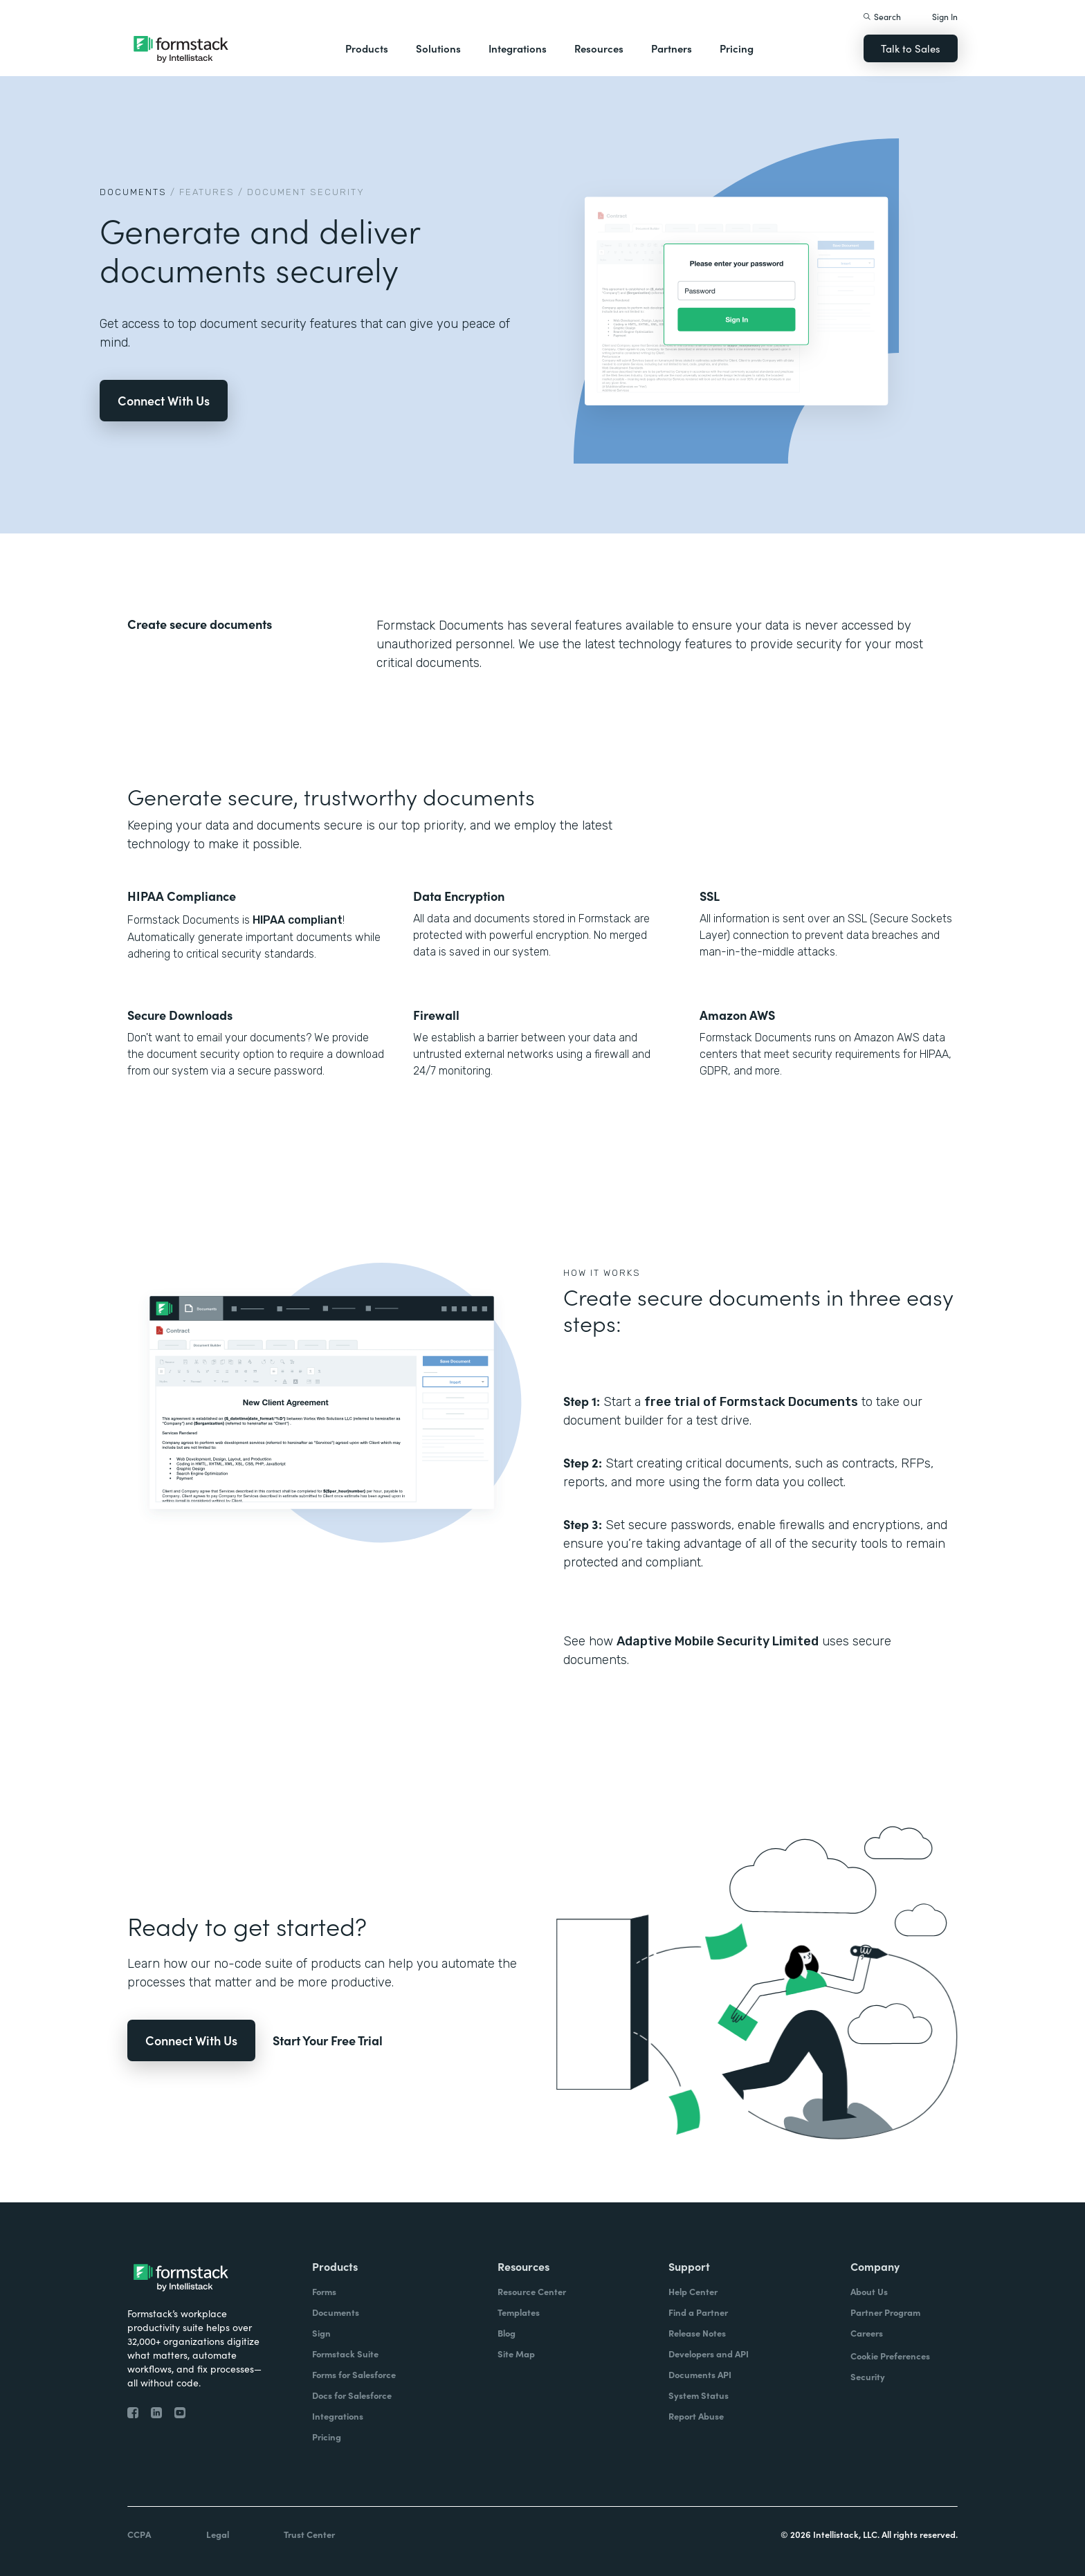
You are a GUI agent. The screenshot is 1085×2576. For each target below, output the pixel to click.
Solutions (438, 48)
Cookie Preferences (890, 2355)
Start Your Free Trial (328, 2040)
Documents (133, 192)
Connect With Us (164, 400)
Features (207, 192)
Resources (598, 48)
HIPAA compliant (296, 919)
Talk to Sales (910, 48)
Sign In (945, 16)
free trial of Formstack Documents (751, 1401)
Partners (671, 48)
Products (366, 48)
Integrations (518, 48)
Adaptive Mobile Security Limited (718, 1641)
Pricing (737, 48)
